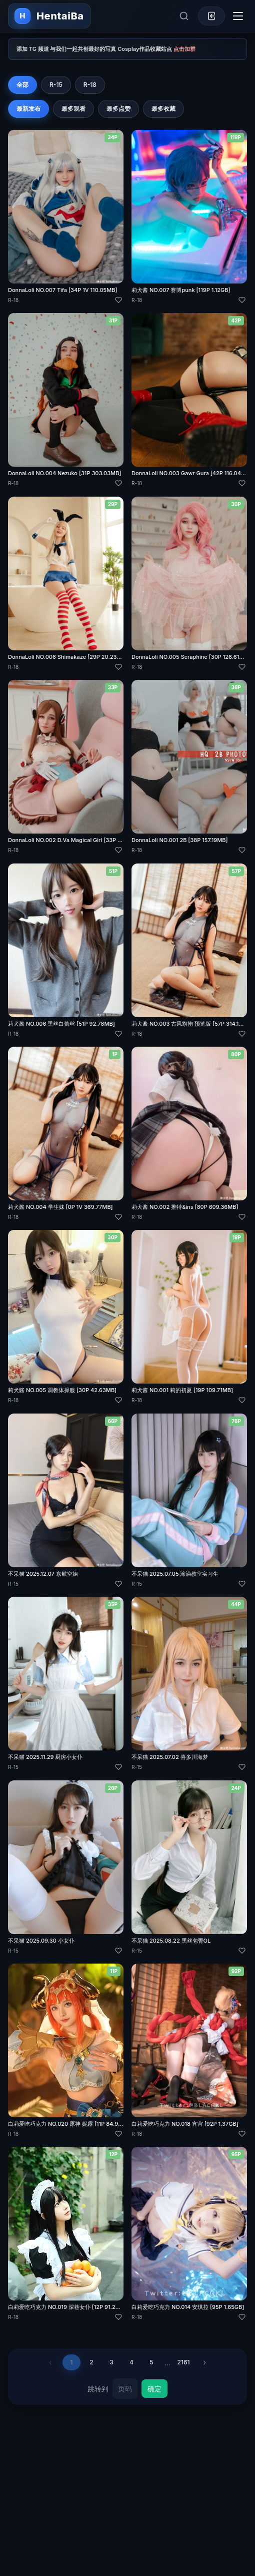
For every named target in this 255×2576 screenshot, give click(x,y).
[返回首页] (49, 15)
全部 (22, 84)
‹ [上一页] (50, 2362)
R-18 (90, 84)
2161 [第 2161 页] (184, 2362)
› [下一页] (204, 2362)
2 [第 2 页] (91, 2362)
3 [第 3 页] (112, 2362)
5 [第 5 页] (151, 2362)
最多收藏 (164, 108)
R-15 (56, 84)
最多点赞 (118, 108)
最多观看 (74, 108)
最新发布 (28, 108)
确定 (155, 2388)
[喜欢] (119, 300)
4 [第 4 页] (132, 2362)
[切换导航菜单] (238, 16)
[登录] (211, 15)
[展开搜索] (184, 16)
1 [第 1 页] (71, 2362)
